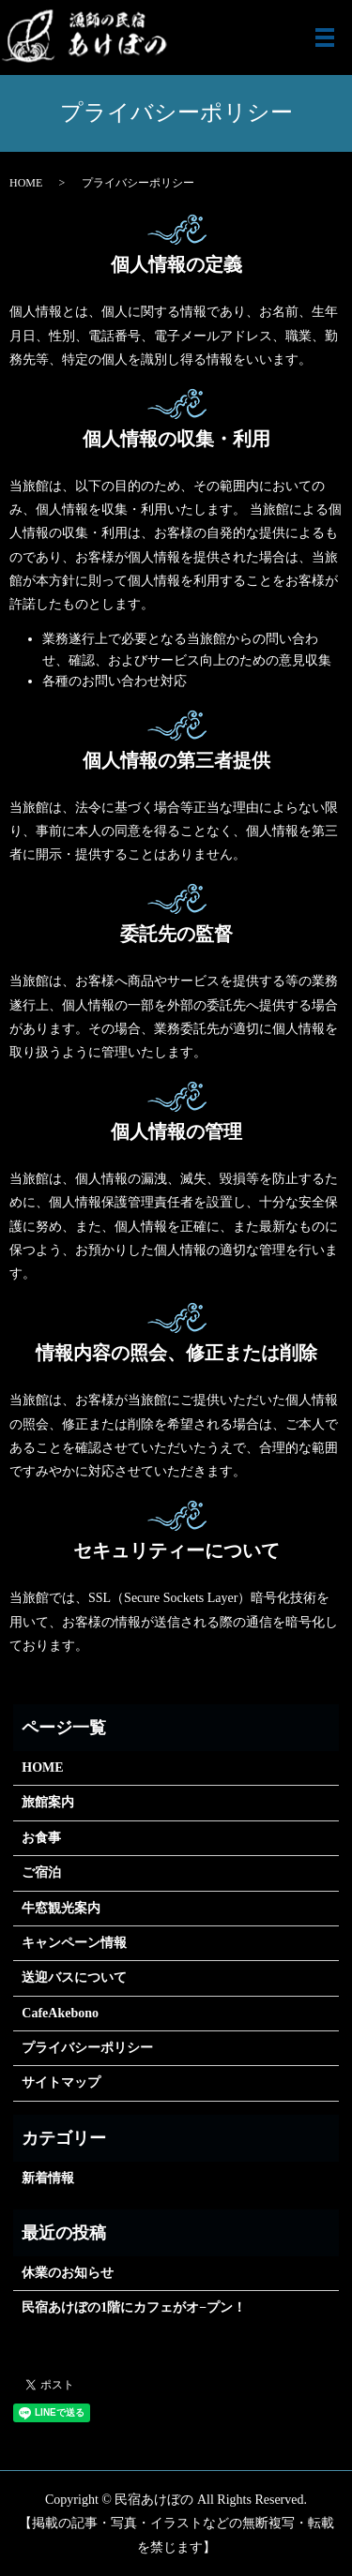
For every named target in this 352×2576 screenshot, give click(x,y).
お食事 (41, 1838)
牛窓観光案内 (61, 1908)
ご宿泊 (41, 1872)
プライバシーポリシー (87, 2048)
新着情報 (48, 2178)
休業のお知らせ (68, 2273)
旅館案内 (48, 1802)
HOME (25, 182)
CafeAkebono (60, 2013)
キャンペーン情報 (74, 1943)
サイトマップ (61, 2082)
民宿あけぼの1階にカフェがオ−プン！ (134, 2307)
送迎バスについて (74, 1977)
